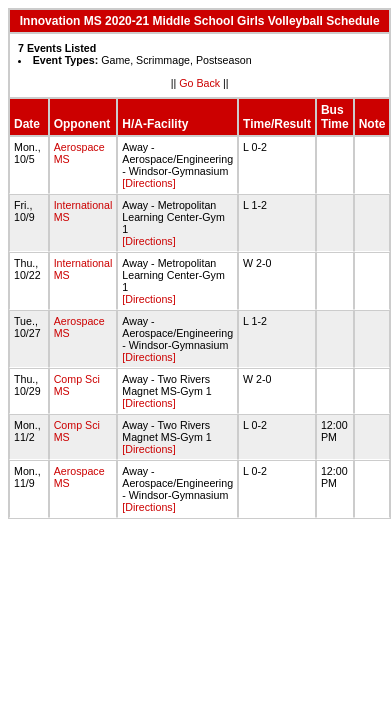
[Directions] (148, 183)
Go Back (199, 83)
